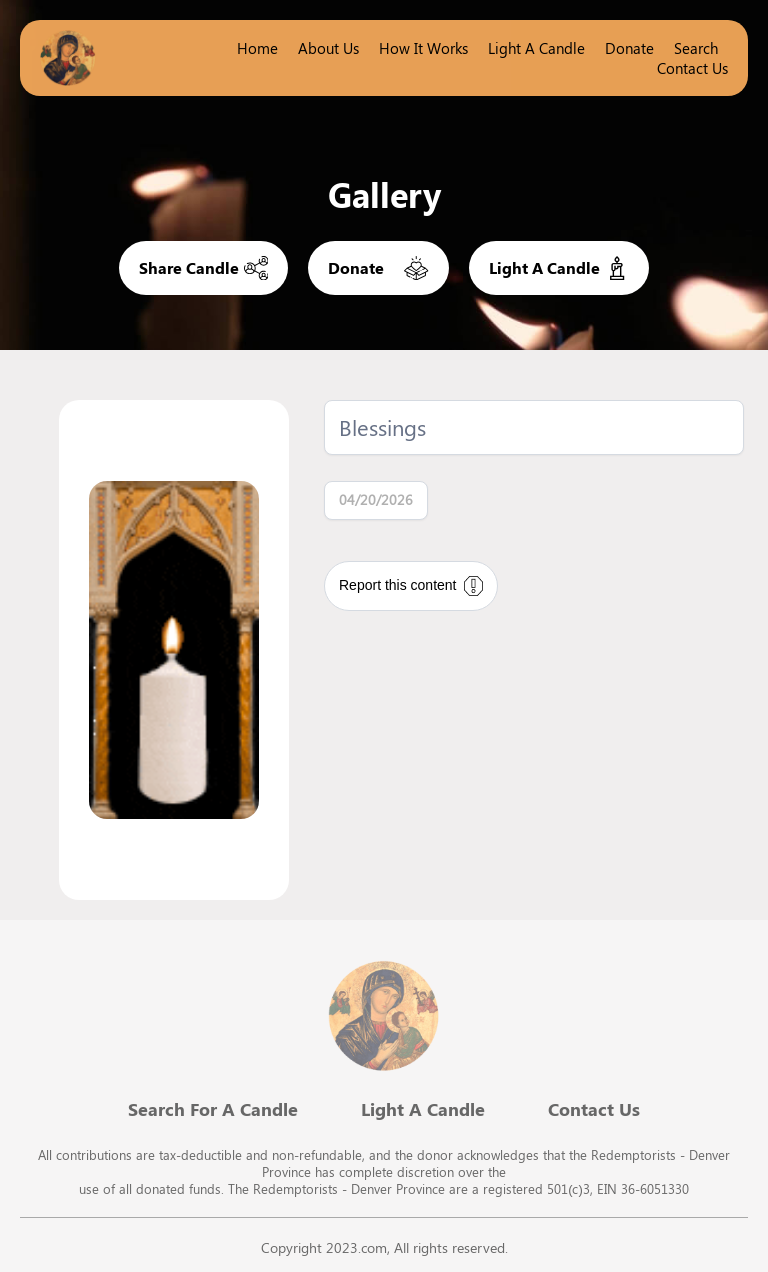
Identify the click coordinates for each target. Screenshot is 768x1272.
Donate (629, 48)
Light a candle (536, 48)
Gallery (384, 194)
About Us (328, 48)
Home (257, 48)
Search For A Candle (213, 1109)
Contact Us (692, 68)
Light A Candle (423, 1109)
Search (696, 48)
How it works (423, 48)
